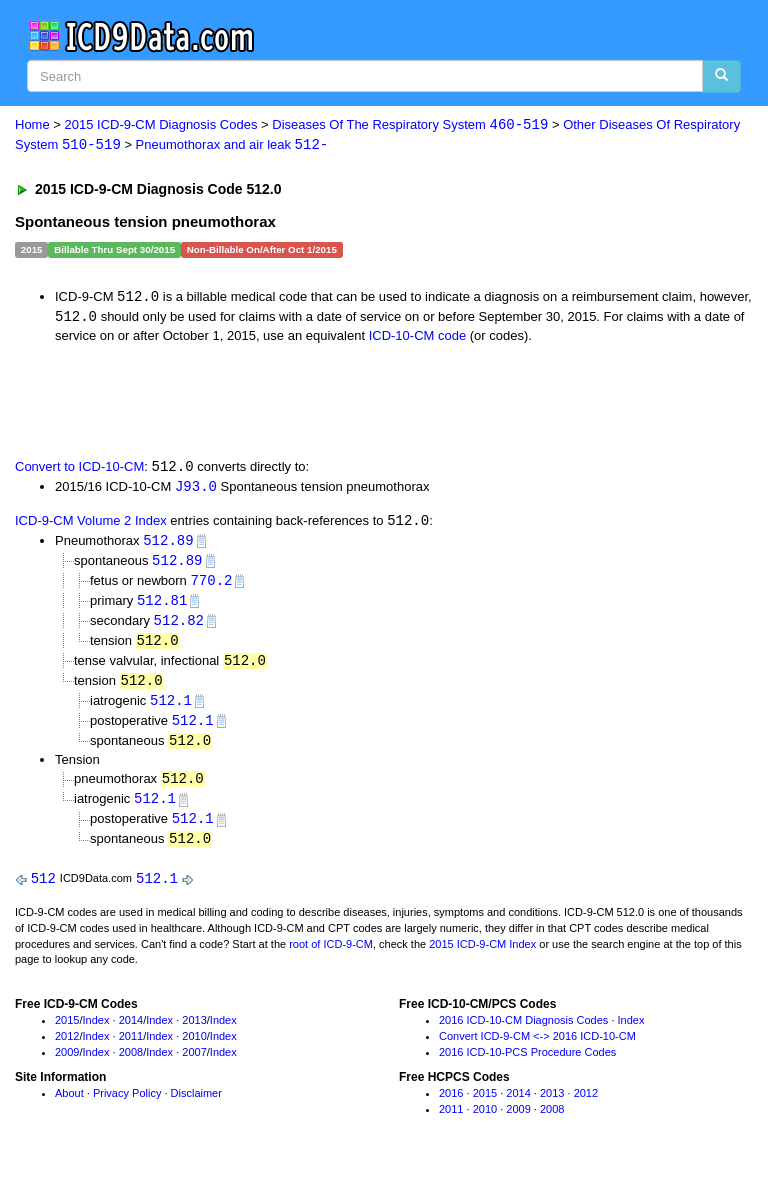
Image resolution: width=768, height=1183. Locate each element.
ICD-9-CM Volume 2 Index (91, 524)
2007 (194, 1065)
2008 (131, 1065)
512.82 (179, 626)
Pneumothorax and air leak (232, 145)
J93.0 (196, 488)
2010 (194, 1049)
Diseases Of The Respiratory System (410, 125)
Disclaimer (196, 1106)
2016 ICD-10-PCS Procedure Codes (527, 1065)
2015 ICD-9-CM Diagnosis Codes (161, 125)
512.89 (168, 544)
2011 (131, 1049)
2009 (67, 1065)
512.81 (162, 605)
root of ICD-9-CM (331, 957)
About (69, 1106)
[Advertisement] (242, 401)
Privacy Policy (127, 1106)
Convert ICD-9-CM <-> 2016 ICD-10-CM (537, 1049)
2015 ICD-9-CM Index (482, 957)
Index (96, 1033)
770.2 (211, 585)
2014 (131, 1033)
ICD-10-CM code (418, 337)
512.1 (171, 708)
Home (32, 125)
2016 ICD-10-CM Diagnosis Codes (523, 1033)
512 (43, 891)
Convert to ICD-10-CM (79, 469)
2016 (451, 1106)
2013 (194, 1033)
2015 (67, 1033)
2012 (67, 1049)
